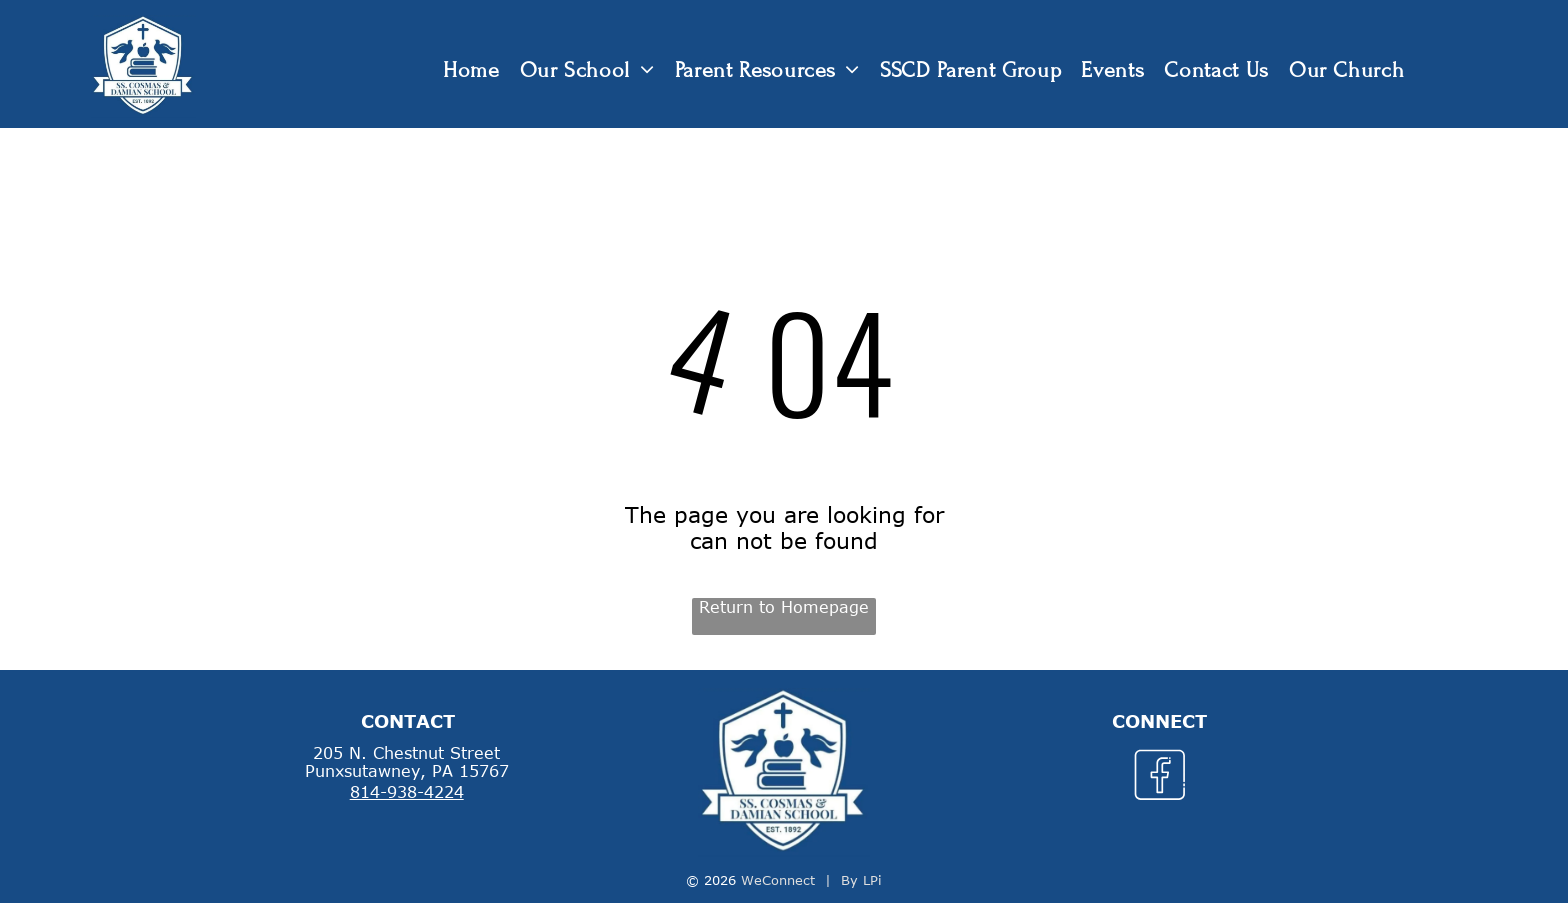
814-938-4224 (407, 792)
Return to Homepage (784, 607)
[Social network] (1159, 778)
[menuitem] (471, 70)
